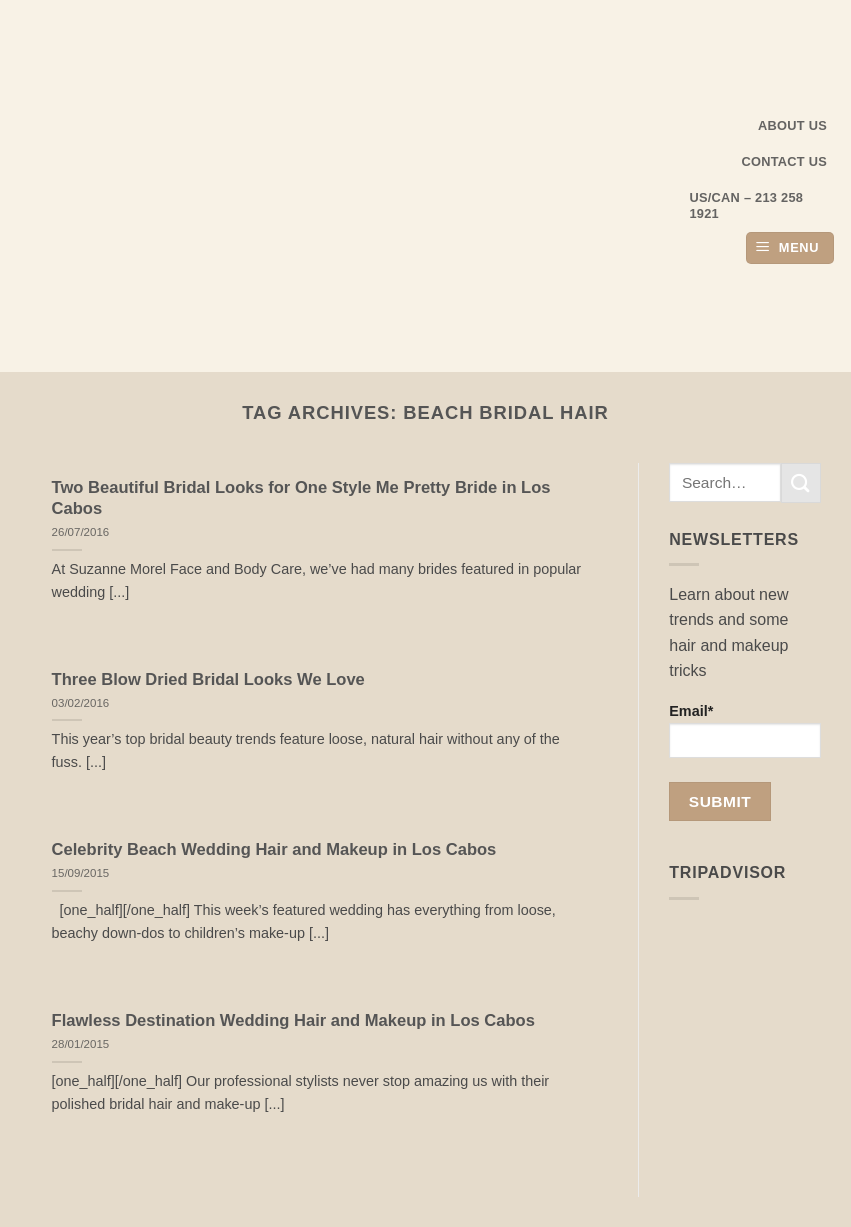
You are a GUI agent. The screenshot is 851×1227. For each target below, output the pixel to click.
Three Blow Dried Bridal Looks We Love (208, 679)
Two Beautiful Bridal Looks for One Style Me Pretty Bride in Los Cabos (301, 498)
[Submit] (801, 482)
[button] (790, 248)
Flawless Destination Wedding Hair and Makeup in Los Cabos (293, 1020)
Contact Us (785, 161)
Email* (745, 730)
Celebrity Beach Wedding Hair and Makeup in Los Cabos (274, 849)
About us (792, 125)
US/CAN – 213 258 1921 (747, 205)
